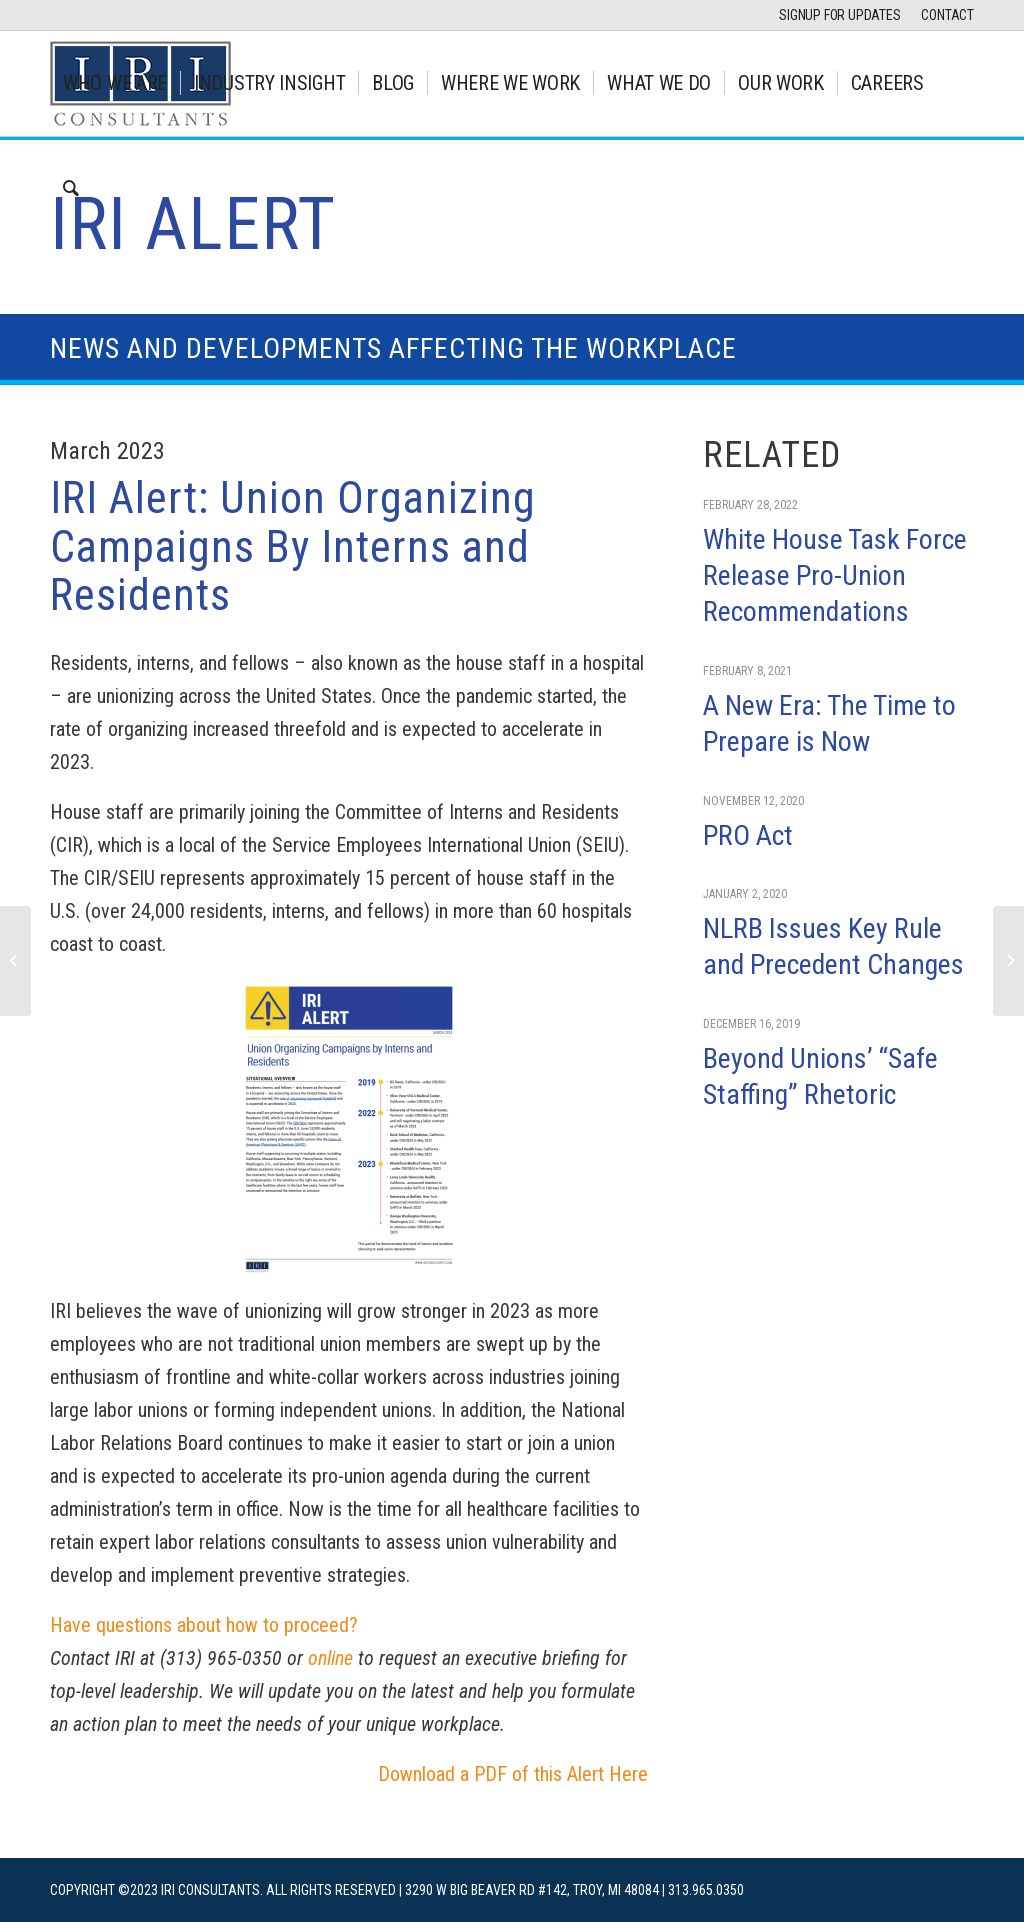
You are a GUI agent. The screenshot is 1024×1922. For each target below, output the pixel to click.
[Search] (71, 188)
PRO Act (748, 835)
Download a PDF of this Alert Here (513, 1774)
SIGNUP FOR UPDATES (839, 15)
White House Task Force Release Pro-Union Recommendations (835, 576)
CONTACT (947, 15)
